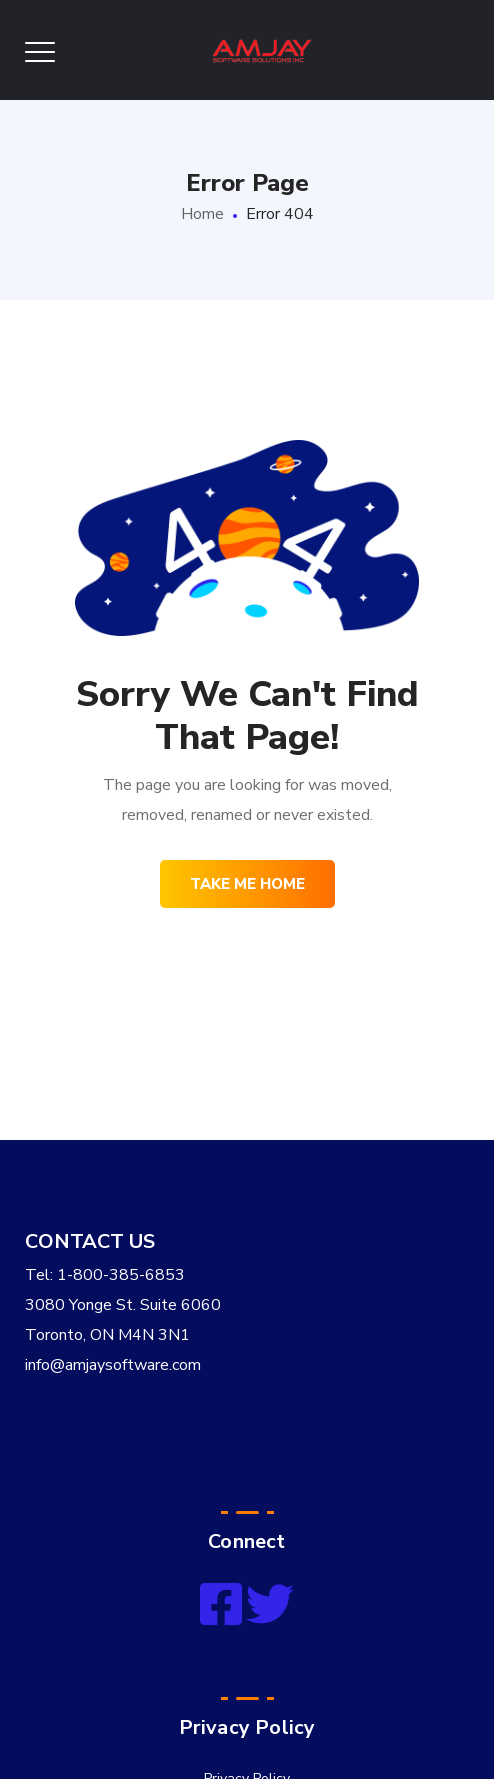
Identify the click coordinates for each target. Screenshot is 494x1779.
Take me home (247, 884)
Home (202, 214)
